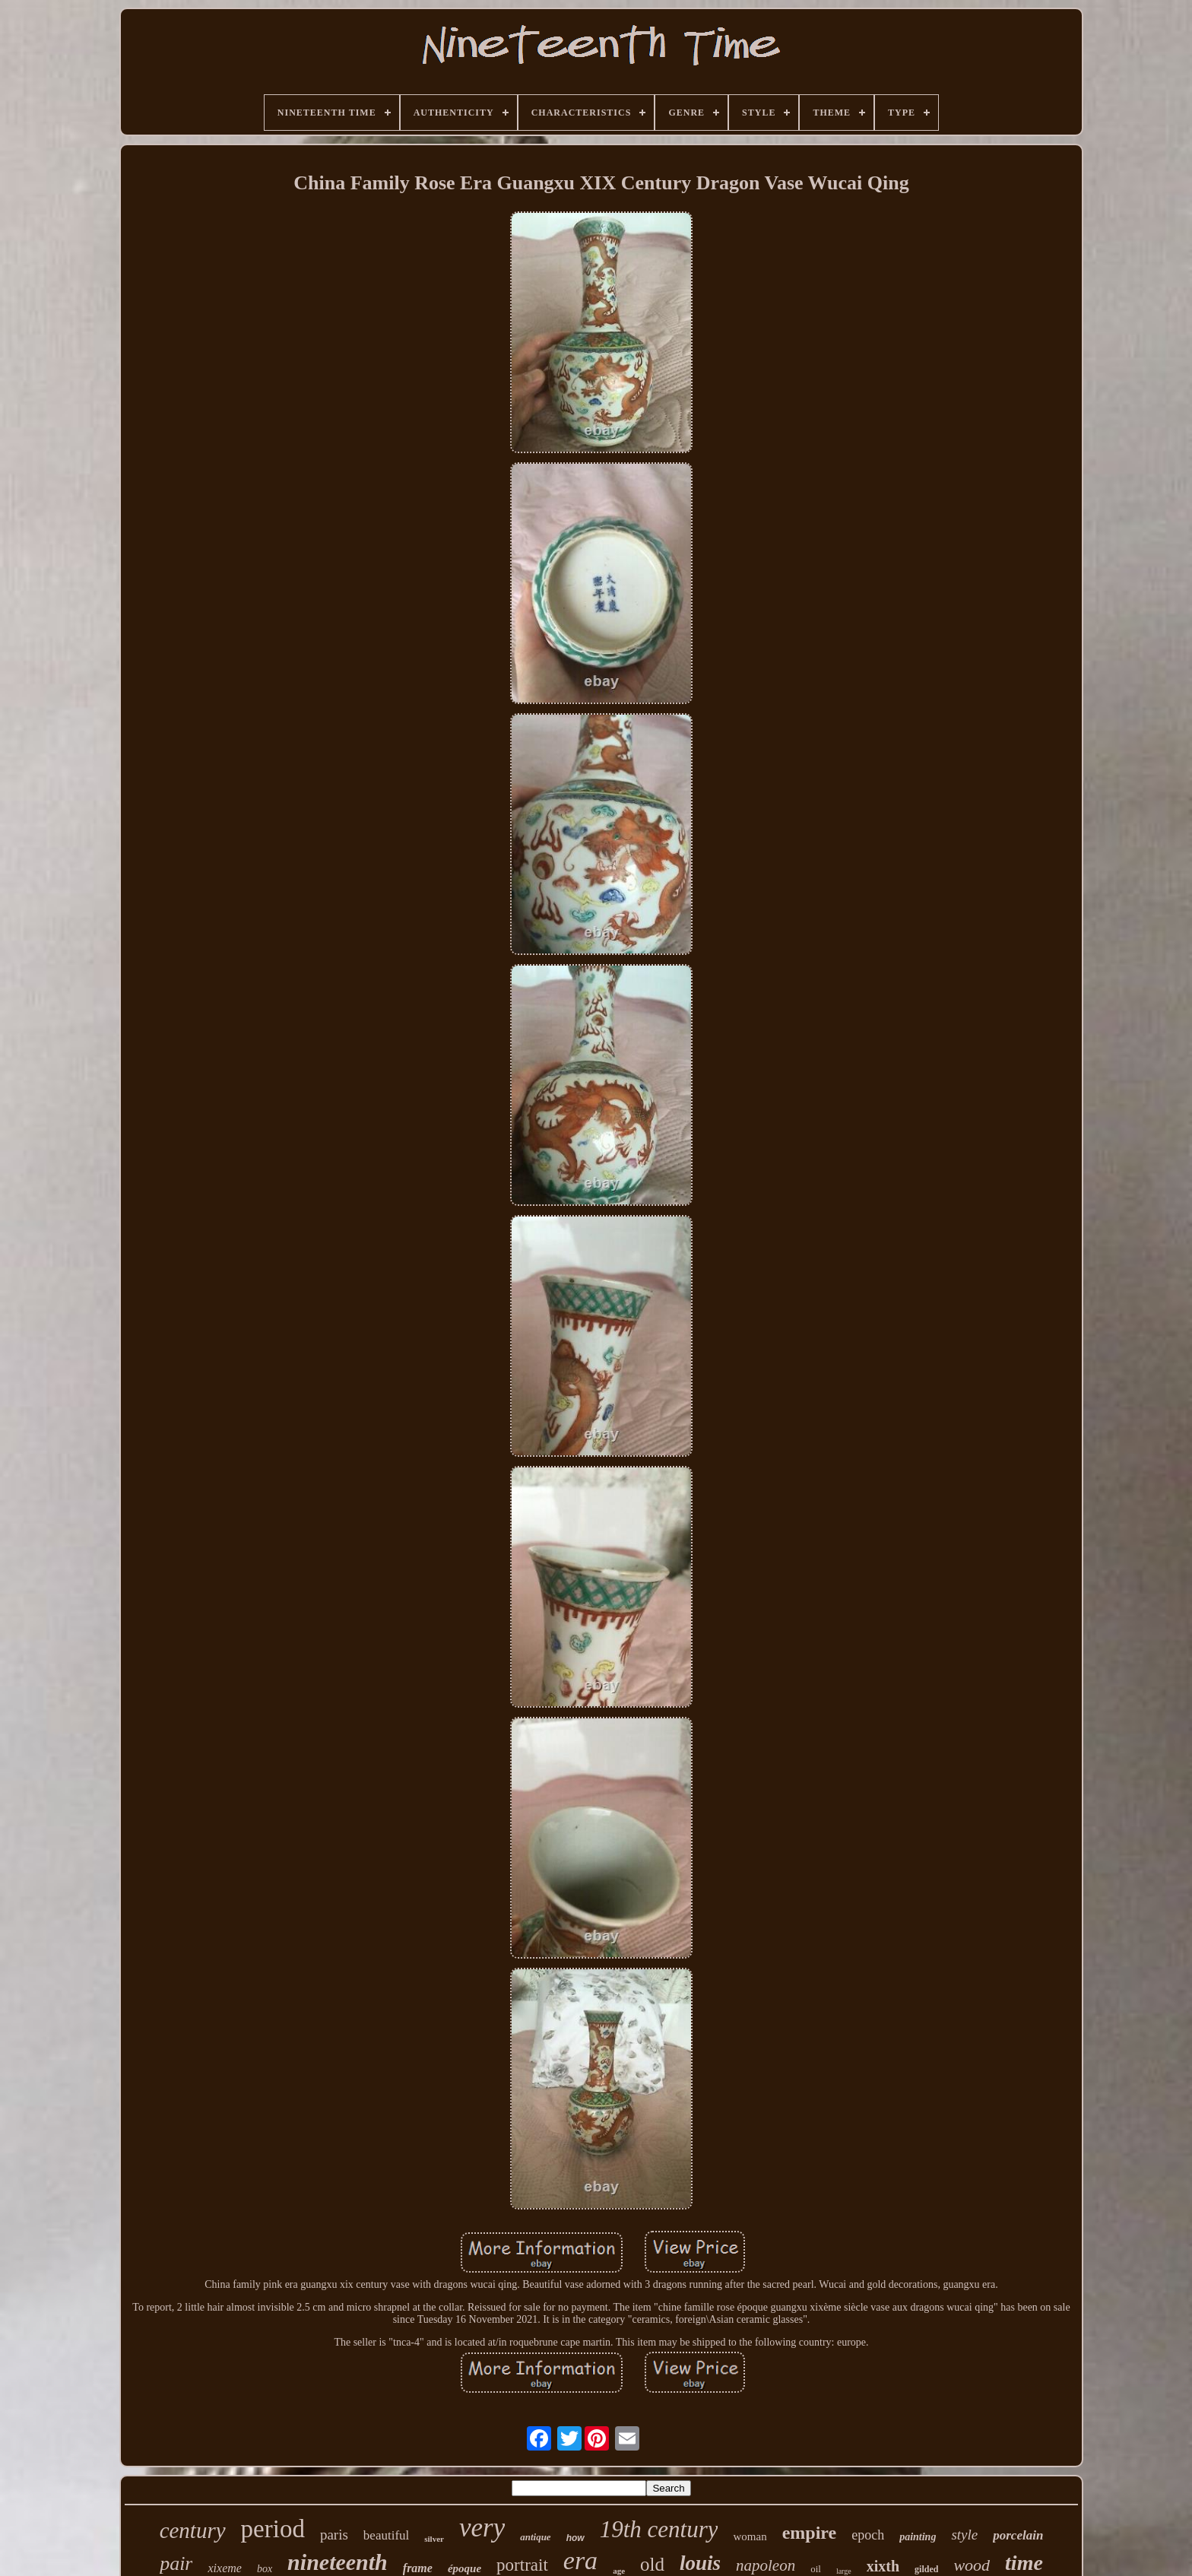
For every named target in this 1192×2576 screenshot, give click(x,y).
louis (700, 2563)
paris (334, 2535)
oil (815, 2568)
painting (917, 2537)
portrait (522, 2564)
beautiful (386, 2535)
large (843, 2571)
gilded (926, 2569)
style (964, 2535)
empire (809, 2533)
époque (464, 2568)
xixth (883, 2566)
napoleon (765, 2565)
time (1024, 2562)
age (619, 2570)
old (652, 2564)
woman (749, 2536)
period (273, 2529)
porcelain (1018, 2535)
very (482, 2528)
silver (434, 2538)
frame (418, 2568)
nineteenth (337, 2561)
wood (971, 2564)
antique (535, 2537)
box (264, 2568)
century (193, 2530)
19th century (659, 2529)
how (575, 2538)
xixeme (224, 2568)
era (580, 2560)
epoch (867, 2535)
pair (176, 2563)
